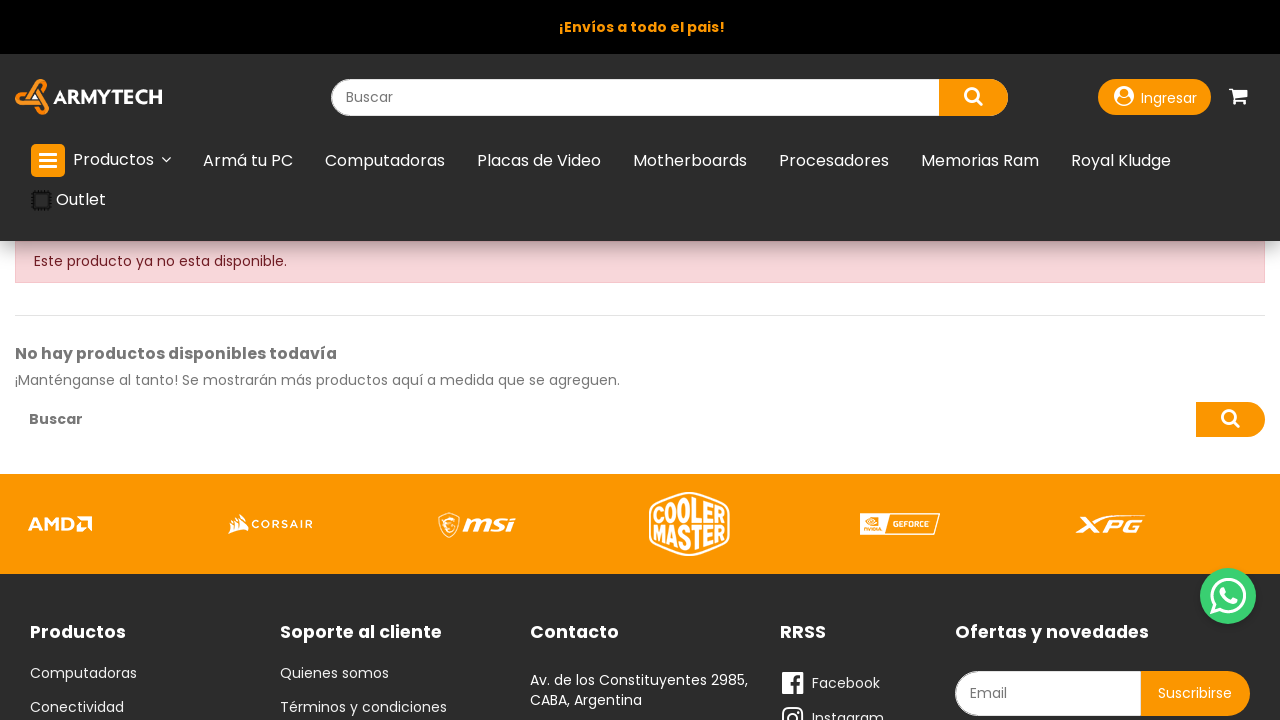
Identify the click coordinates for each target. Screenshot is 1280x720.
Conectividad (77, 708)
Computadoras (83, 674)
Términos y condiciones (363, 708)
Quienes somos (334, 674)
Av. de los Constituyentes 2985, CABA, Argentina (639, 690)
